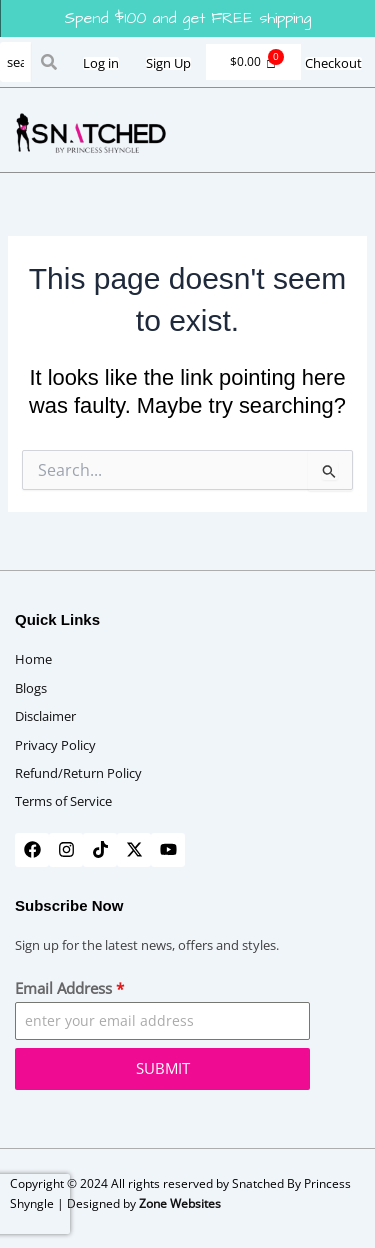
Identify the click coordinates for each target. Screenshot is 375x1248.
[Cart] (253, 62)
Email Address (69, 988)
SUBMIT (163, 1068)
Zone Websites (180, 1203)
